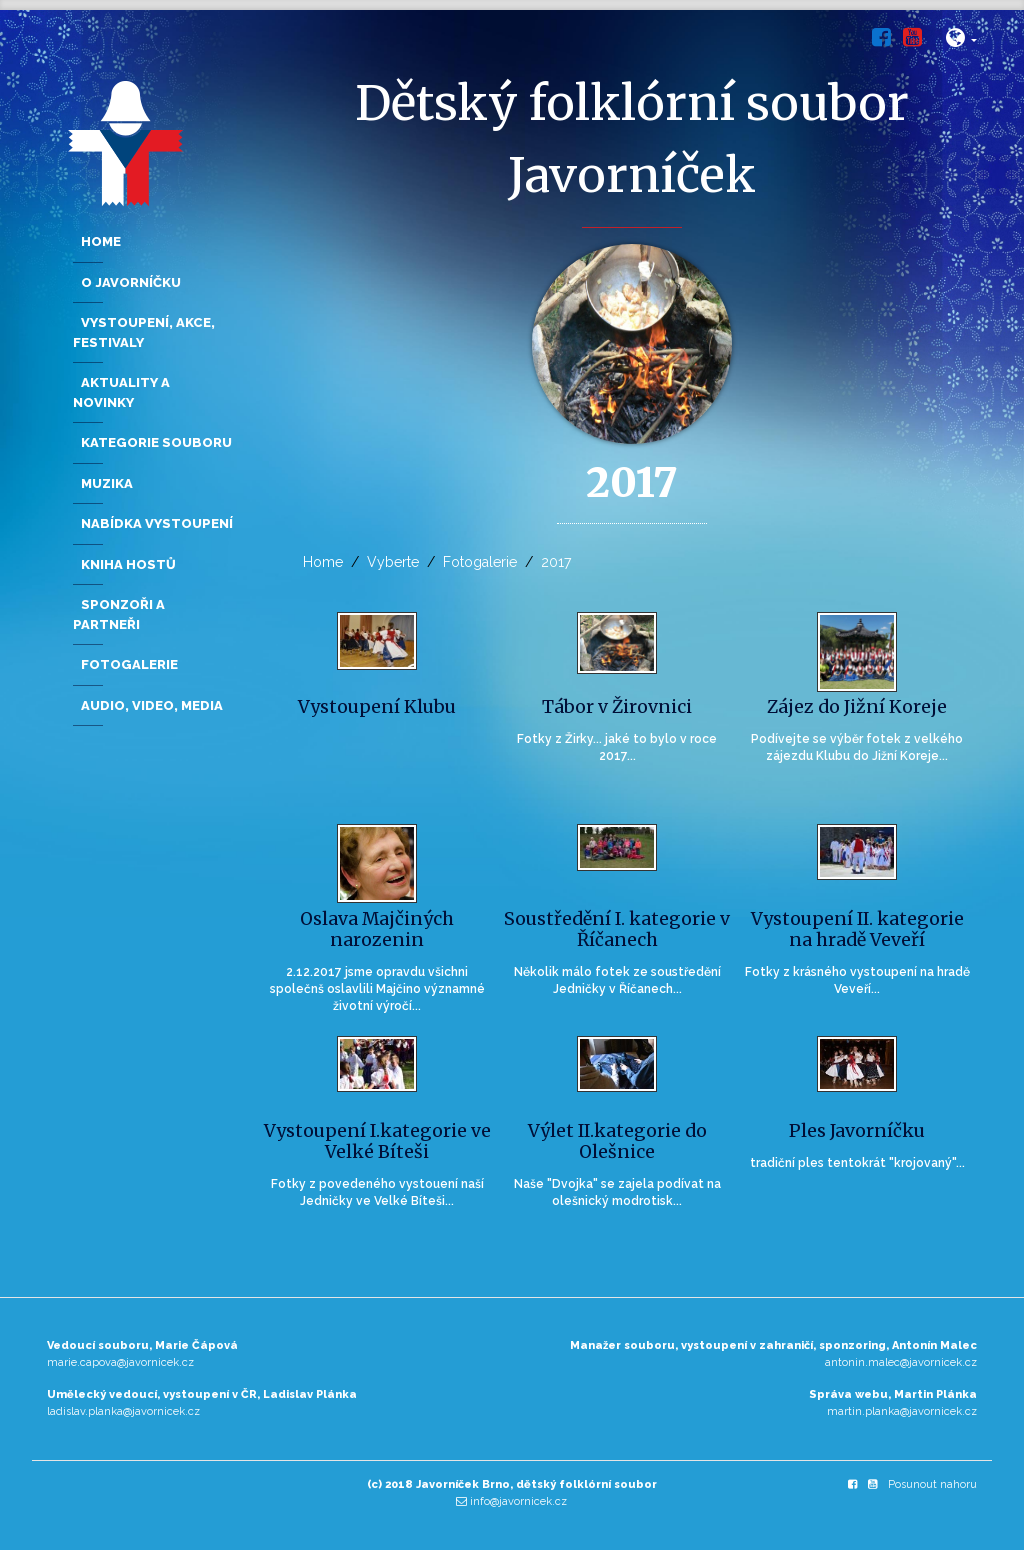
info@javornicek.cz (518, 1501)
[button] (961, 41)
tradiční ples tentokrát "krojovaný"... (857, 1163)
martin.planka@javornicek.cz (902, 1411)
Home (323, 562)
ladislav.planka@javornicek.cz (123, 1411)
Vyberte (393, 562)
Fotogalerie (480, 562)
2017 (556, 562)
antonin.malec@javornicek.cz (901, 1362)
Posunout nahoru (932, 1484)
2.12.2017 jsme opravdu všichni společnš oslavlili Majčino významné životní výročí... (377, 989)
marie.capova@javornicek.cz (120, 1362)
